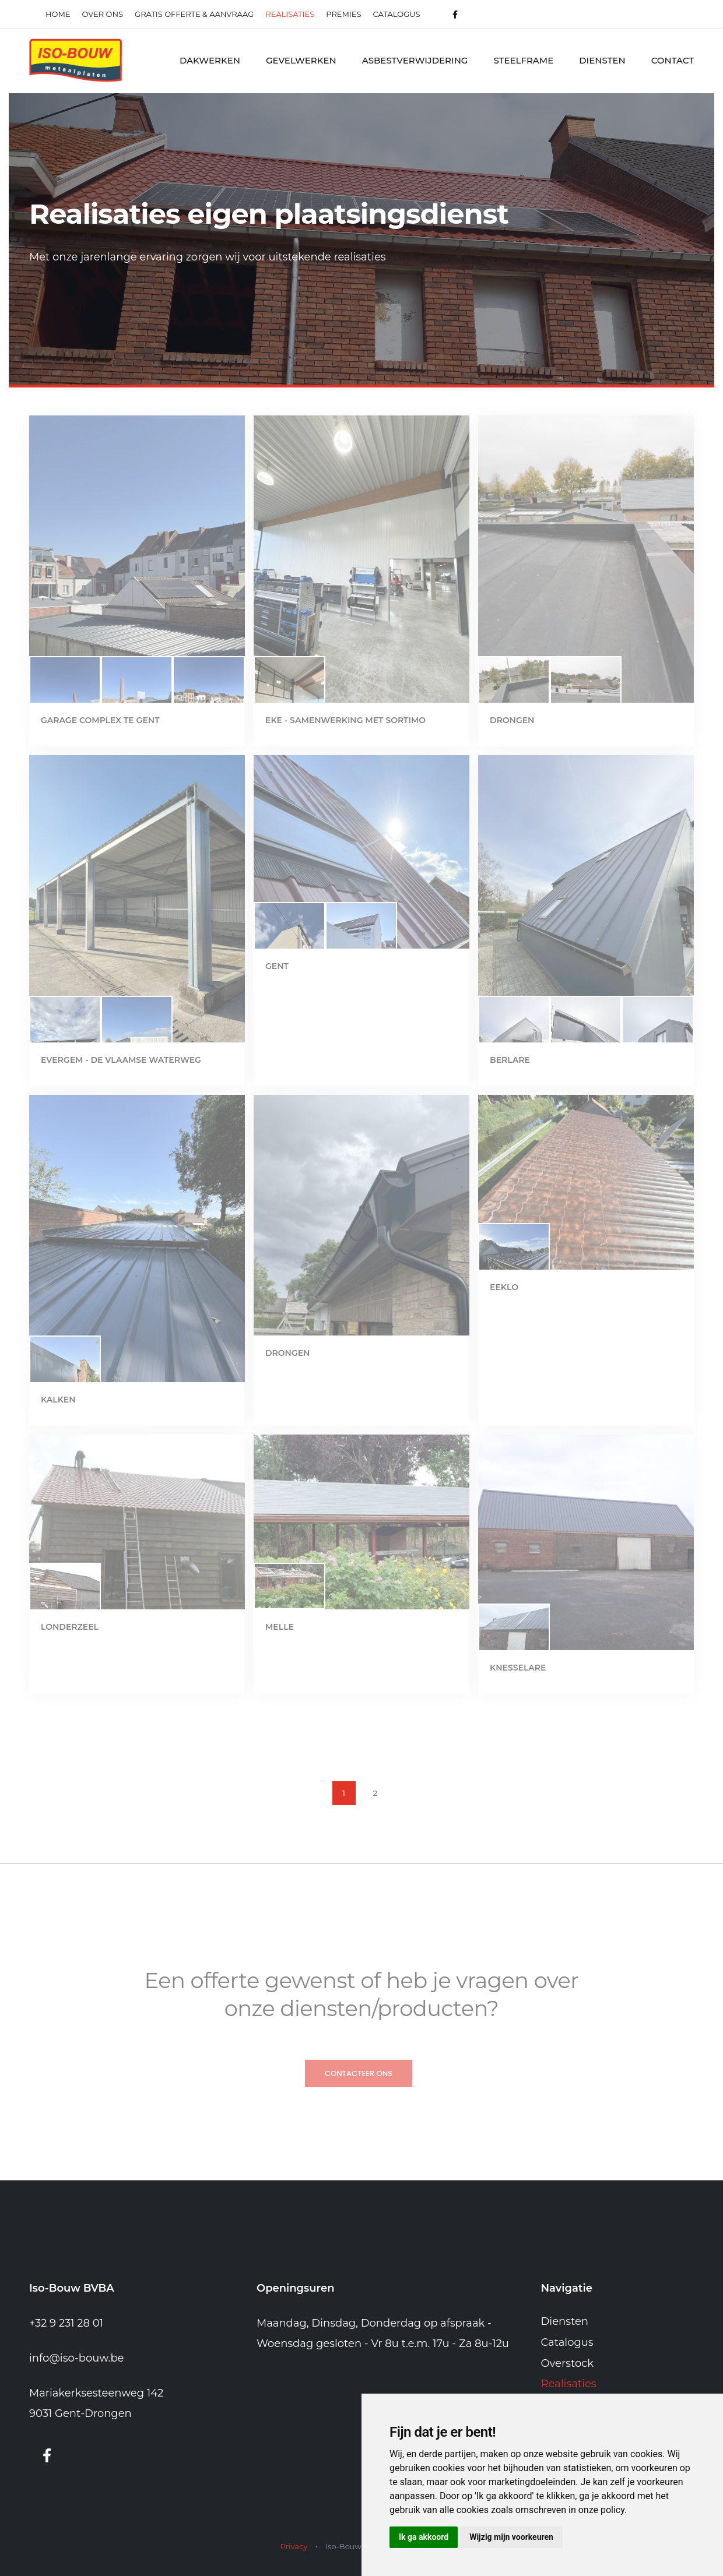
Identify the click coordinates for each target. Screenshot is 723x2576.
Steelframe (523, 60)
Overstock (567, 2363)
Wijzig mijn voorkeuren (511, 2537)
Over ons (102, 14)
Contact (672, 60)
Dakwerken (210, 60)
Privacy (293, 2546)
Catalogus (396, 14)
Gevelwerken (301, 60)
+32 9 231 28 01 (66, 2323)
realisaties (289, 14)
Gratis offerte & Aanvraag (194, 14)
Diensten (602, 60)
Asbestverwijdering (415, 60)
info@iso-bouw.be (76, 2358)
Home (58, 14)
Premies (343, 14)
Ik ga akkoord (423, 2537)
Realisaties (568, 2383)
